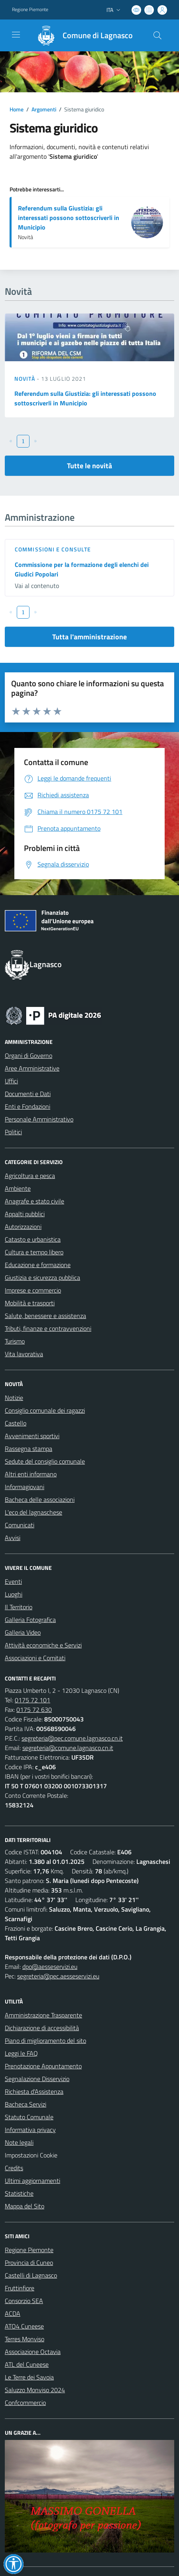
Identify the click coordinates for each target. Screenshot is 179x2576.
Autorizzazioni (23, 1226)
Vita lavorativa (24, 1354)
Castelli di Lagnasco (31, 2275)
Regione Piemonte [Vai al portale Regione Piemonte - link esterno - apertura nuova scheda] (30, 9)
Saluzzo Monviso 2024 (35, 2390)
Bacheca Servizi (25, 2104)
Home (17, 109)
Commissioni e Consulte (53, 549)
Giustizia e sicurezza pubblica (42, 1277)
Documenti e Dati (28, 1093)
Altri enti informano (31, 1474)
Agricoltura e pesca (30, 1175)
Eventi (13, 1581)
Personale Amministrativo (39, 1119)
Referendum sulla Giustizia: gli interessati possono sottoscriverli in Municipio (68, 217)
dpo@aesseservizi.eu (49, 1966)
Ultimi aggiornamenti (32, 2180)
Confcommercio (25, 2402)
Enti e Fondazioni (27, 1106)
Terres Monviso (24, 2339)
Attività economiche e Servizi (43, 1645)
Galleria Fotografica (30, 1619)
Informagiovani (24, 1486)
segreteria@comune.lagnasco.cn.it (67, 1747)
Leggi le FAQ (21, 2053)
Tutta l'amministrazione (89, 636)
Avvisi (12, 1537)
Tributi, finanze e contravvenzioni (48, 1328)
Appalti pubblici (25, 1214)
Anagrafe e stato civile (34, 1201)
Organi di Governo (28, 1055)
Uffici (11, 1081)
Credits (14, 2168)
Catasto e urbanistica (33, 1239)
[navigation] (16, 34)
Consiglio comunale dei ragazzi (45, 1410)
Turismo (15, 1341)
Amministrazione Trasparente (43, 2015)
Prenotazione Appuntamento (43, 2066)
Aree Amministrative (32, 1068)
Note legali (19, 2142)
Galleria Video (23, 1632)
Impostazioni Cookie (31, 2155)
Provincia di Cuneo (29, 2262)
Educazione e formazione (38, 1265)
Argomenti (43, 109)
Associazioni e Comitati (35, 1658)
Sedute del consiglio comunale (45, 1461)
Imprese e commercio (33, 1290)
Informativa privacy (30, 2129)
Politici (13, 1132)
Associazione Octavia (33, 2351)
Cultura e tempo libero (34, 1252)
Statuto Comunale (29, 2117)
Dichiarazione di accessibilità (42, 2028)
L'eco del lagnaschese (33, 1512)
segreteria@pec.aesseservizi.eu (58, 1976)
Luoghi (13, 1594)
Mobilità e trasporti (30, 1303)
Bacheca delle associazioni (40, 1499)
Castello (15, 1423)
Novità (25, 378)
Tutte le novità (89, 465)
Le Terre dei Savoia (29, 2377)
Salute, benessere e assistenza (45, 1315)
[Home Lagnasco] (81, 35)
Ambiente (18, 1188)
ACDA (12, 2313)
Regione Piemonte (29, 2250)
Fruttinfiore (19, 2288)
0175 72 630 (34, 1709)
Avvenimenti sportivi (32, 1436)
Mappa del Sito (24, 2206)
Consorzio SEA (24, 2300)
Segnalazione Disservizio (37, 2078)
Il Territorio (18, 1607)
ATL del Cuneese (27, 2364)
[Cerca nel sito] (157, 35)
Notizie (14, 1397)
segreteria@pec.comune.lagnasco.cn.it (72, 1738)
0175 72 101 (32, 1700)
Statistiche (19, 2193)
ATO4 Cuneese (24, 2326)
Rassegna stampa (28, 1448)
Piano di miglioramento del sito (45, 2040)
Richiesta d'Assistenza (34, 2091)
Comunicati (19, 1525)
